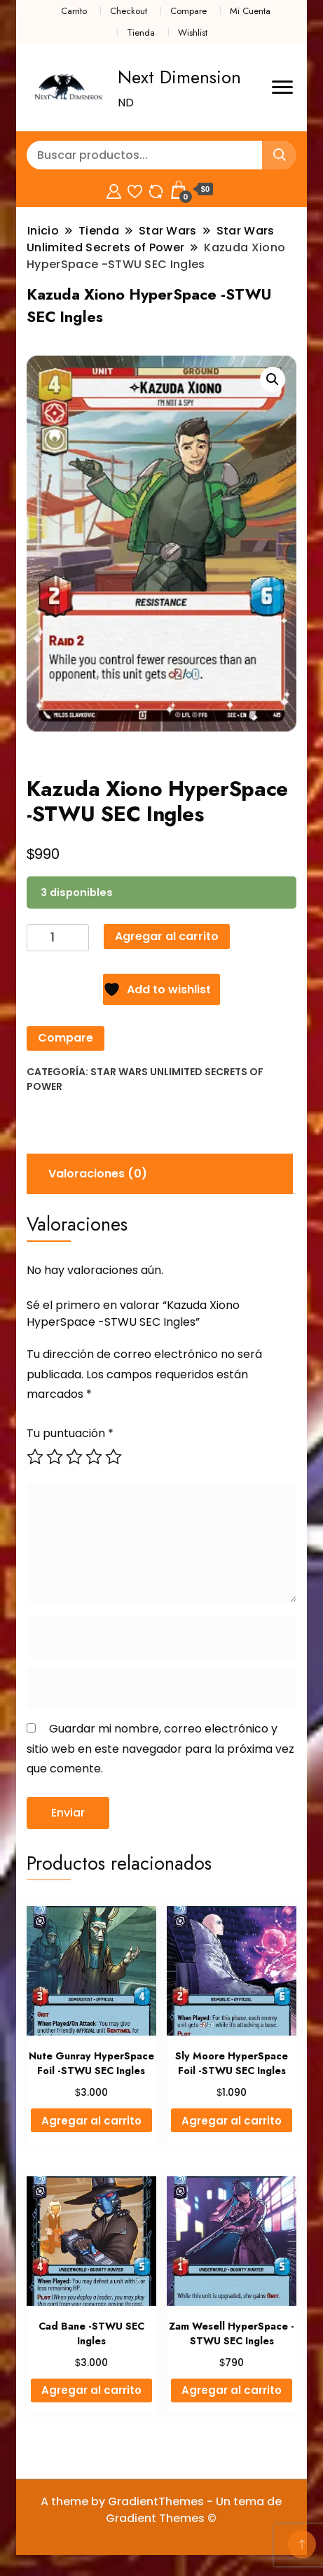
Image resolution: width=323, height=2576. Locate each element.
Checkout (128, 11)
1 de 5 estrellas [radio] (35, 1456)
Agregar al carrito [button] (91, 2120)
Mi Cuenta (250, 11)
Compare (188, 11)
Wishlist (192, 32)
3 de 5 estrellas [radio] (74, 1456)
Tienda (141, 32)
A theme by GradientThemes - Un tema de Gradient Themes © (161, 2509)
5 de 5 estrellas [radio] (113, 1456)
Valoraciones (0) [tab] (97, 1174)
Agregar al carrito (167, 936)
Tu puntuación (70, 1433)
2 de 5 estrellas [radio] (54, 1456)
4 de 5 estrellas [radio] (93, 1456)
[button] (272, 379)
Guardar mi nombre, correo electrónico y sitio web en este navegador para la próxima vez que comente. (160, 1749)
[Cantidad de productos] (58, 937)
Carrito (74, 11)
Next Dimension (179, 77)
